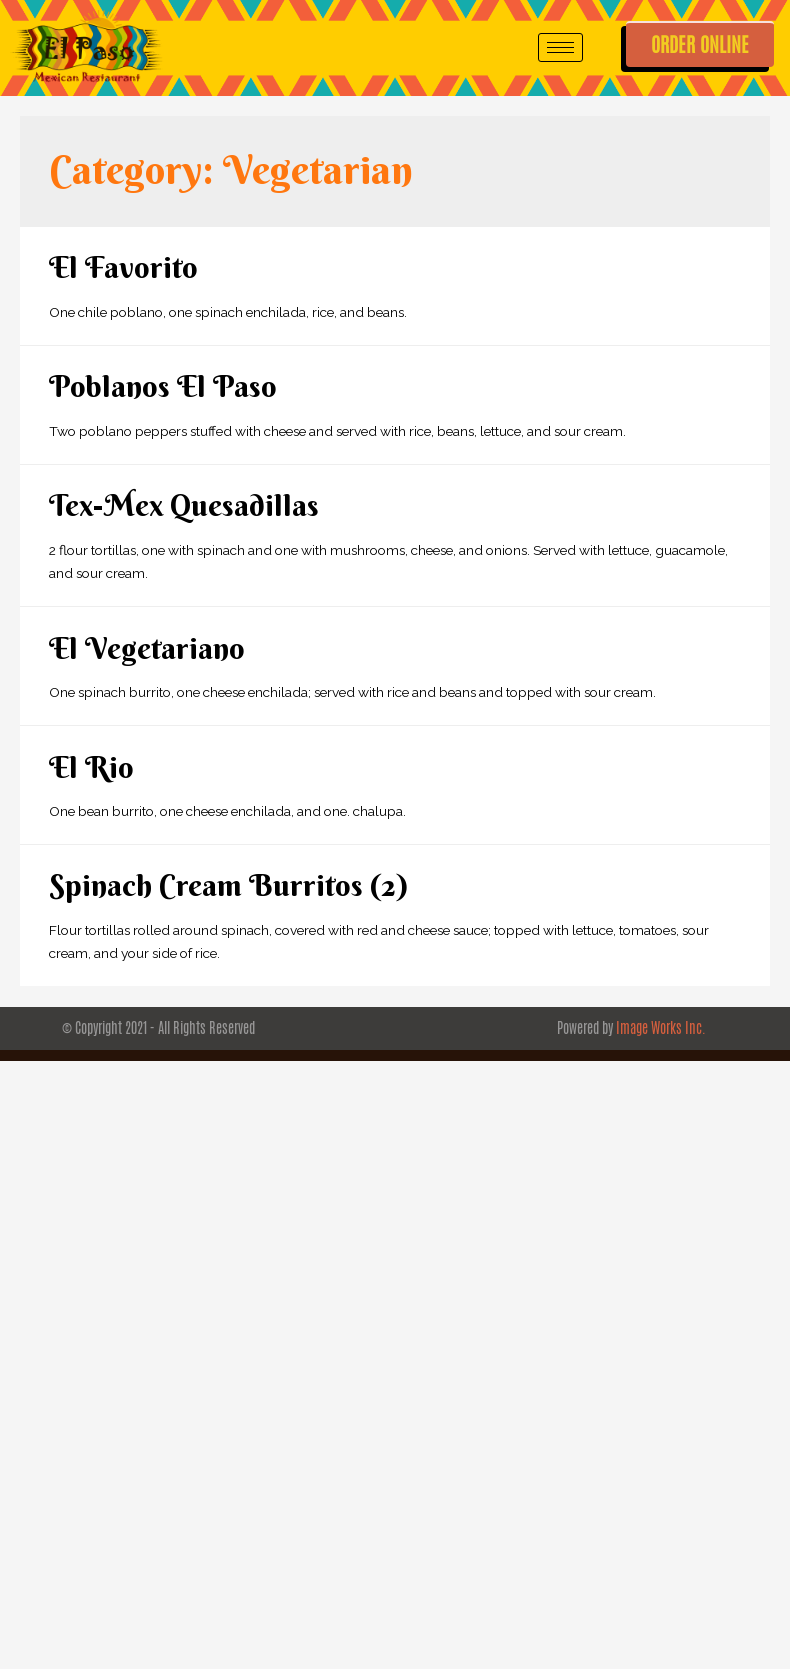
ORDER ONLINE (700, 44)
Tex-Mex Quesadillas (184, 505)
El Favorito (123, 267)
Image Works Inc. (661, 1028)
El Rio (91, 767)
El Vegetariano (147, 648)
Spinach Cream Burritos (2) (228, 885)
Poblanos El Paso (163, 386)
